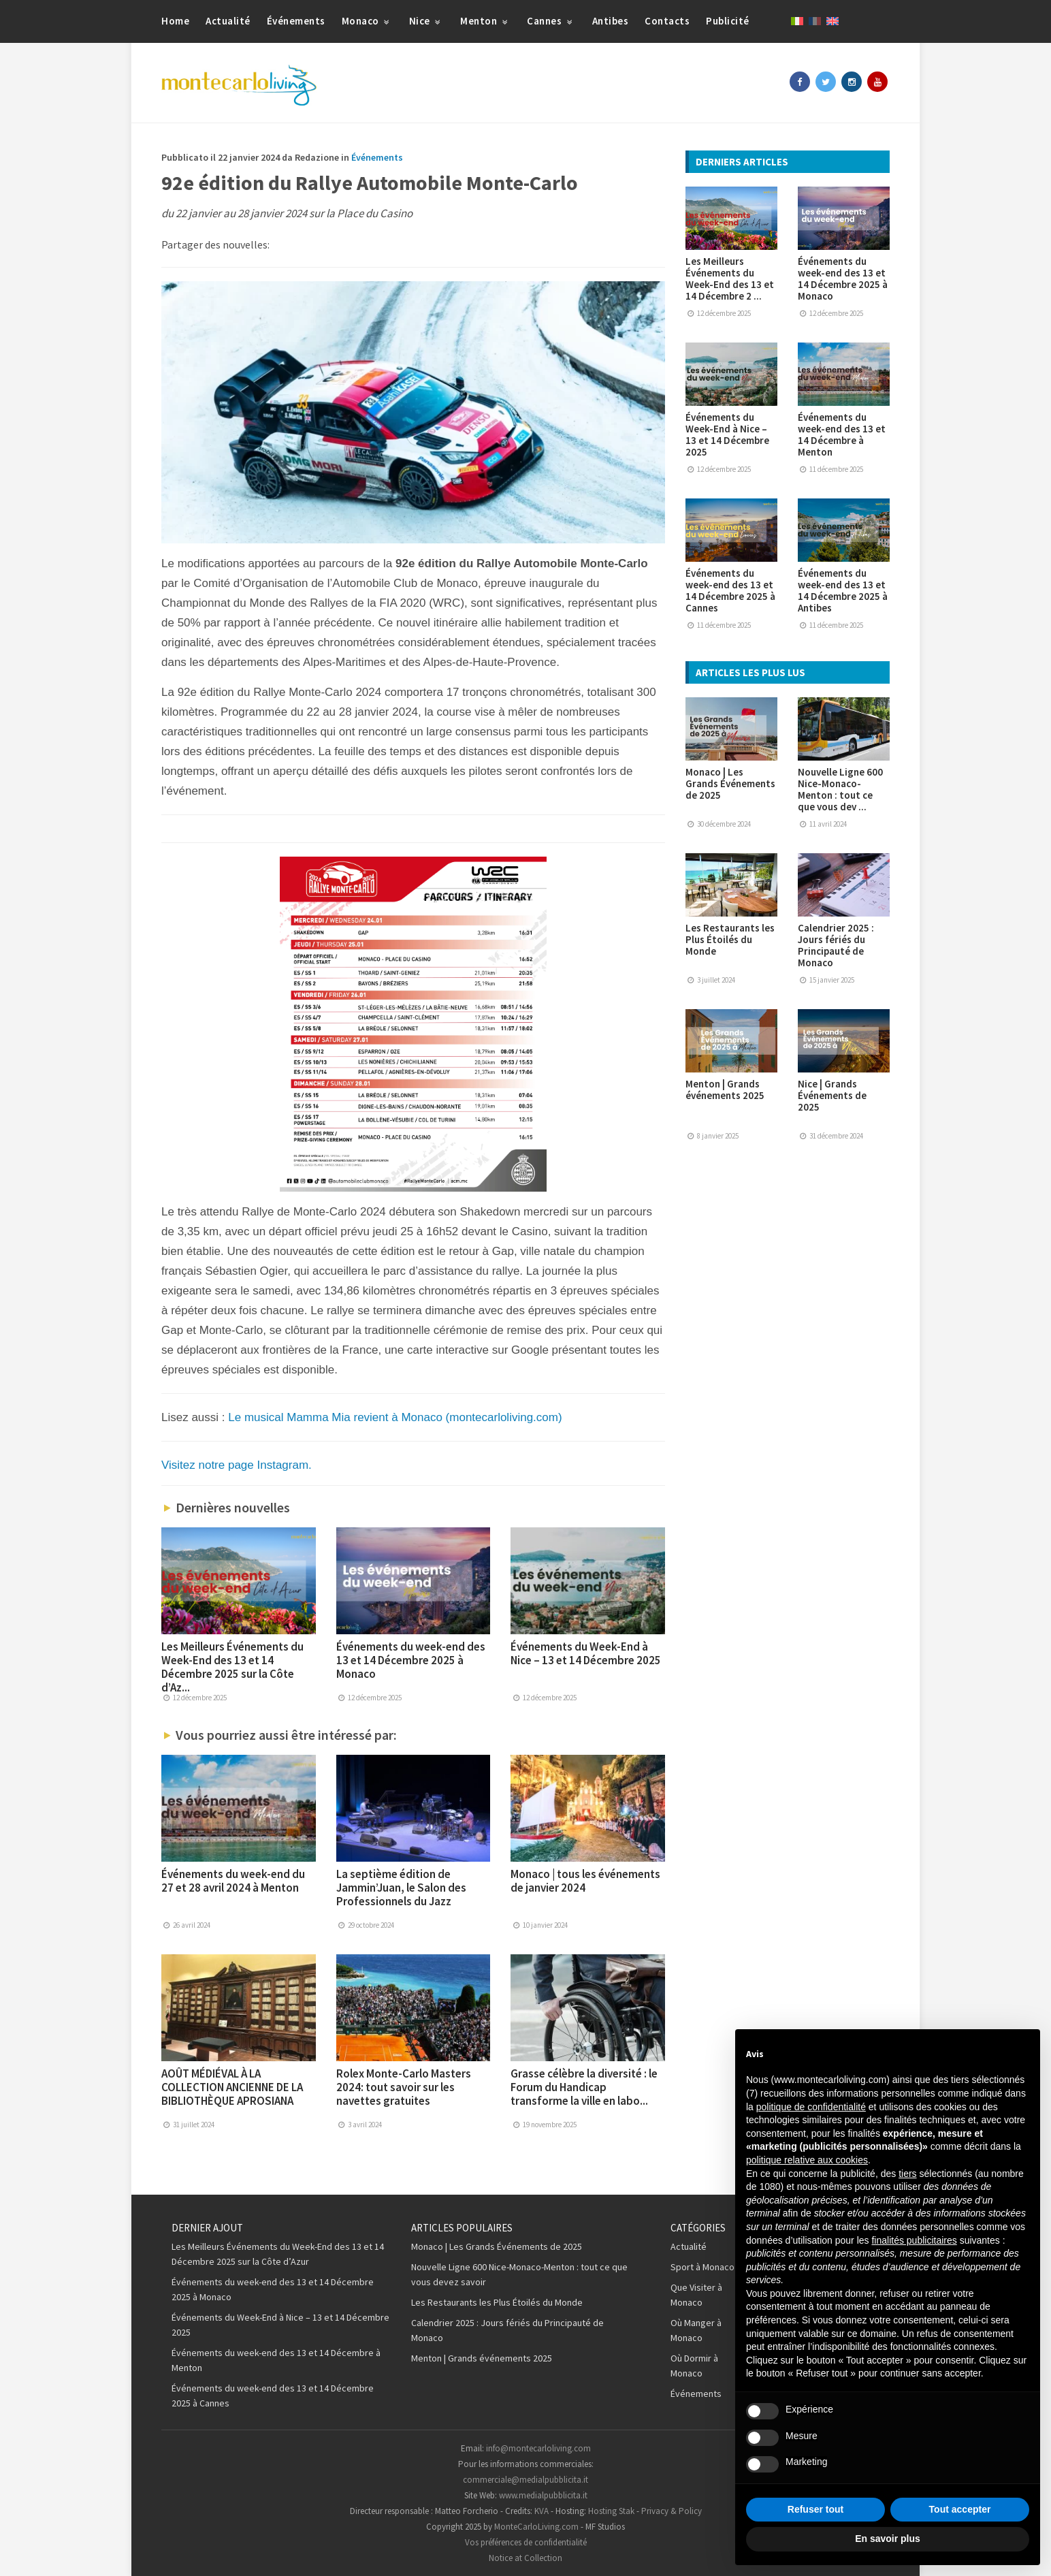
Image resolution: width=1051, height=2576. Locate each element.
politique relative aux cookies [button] (807, 2159)
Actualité (228, 20)
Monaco (367, 20)
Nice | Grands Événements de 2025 (832, 1095)
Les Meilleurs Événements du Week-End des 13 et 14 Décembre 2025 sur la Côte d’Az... (232, 1667)
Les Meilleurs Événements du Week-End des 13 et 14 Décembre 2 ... (729, 278)
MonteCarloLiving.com (536, 2526)
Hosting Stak (611, 2511)
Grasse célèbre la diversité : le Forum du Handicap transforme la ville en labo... (584, 2087)
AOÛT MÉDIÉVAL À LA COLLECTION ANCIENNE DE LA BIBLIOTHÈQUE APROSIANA (232, 2087)
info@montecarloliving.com (538, 2448)
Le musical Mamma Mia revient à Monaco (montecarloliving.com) (395, 1417)
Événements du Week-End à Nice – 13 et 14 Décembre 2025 (586, 1653)
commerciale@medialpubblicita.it (525, 2479)
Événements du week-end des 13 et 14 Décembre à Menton (842, 434)
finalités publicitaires (913, 2240)
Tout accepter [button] (960, 2509)
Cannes (551, 20)
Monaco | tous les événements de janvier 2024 (585, 1880)
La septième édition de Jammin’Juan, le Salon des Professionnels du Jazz (401, 1887)
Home (175, 20)
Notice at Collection (525, 2558)
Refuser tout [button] (815, 2509)
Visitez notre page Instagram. (236, 1465)
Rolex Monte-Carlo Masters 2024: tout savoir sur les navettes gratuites (403, 2087)
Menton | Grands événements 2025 (724, 1089)
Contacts (667, 20)
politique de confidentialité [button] (811, 2106)
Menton (485, 20)
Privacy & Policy (671, 2511)
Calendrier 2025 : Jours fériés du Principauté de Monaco (836, 945)
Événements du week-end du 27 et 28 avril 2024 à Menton (233, 1880)
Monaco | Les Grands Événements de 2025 (730, 783)
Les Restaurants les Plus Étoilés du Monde (730, 939)
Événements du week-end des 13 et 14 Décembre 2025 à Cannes (730, 590)
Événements (296, 20)
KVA (541, 2511)
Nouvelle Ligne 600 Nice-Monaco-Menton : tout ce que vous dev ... (840, 789)
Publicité (727, 20)
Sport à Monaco (702, 2267)
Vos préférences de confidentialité (526, 2542)
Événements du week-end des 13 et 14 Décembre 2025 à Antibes (843, 590)
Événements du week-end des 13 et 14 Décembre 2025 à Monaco (410, 1660)
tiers (907, 2173)
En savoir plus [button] (887, 2538)
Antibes (610, 20)
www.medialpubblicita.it (543, 2495)
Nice (426, 20)
